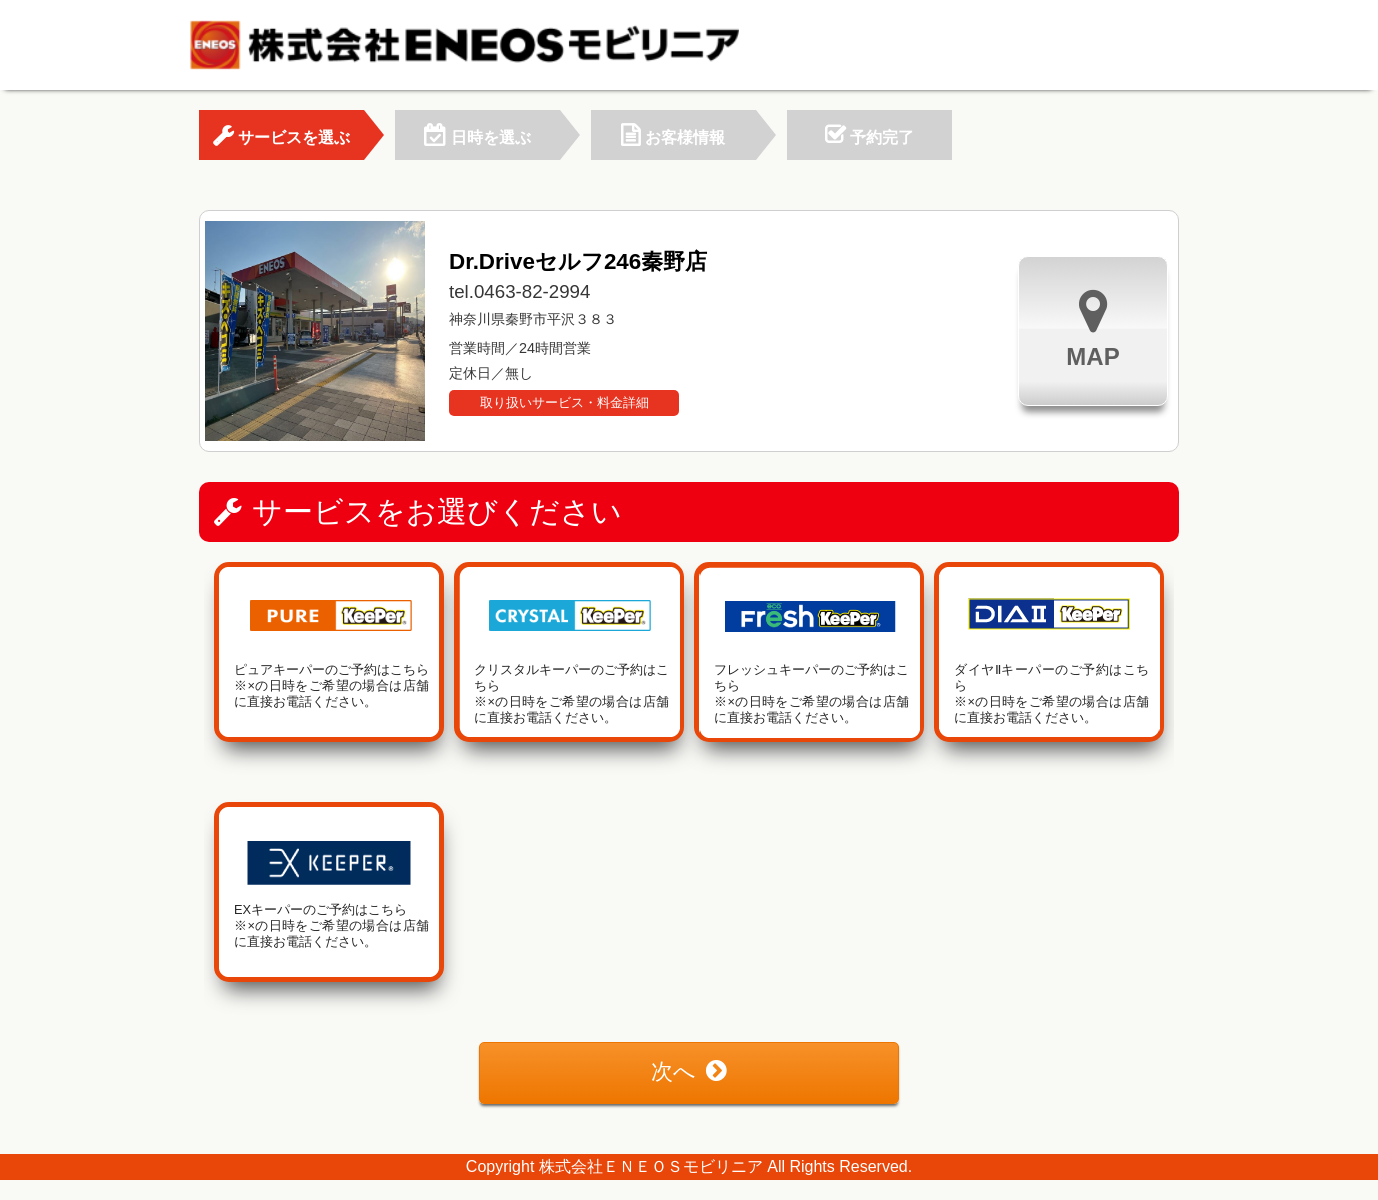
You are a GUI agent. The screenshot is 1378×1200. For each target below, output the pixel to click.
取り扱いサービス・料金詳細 (564, 402)
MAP (1092, 328)
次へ (689, 1071)
